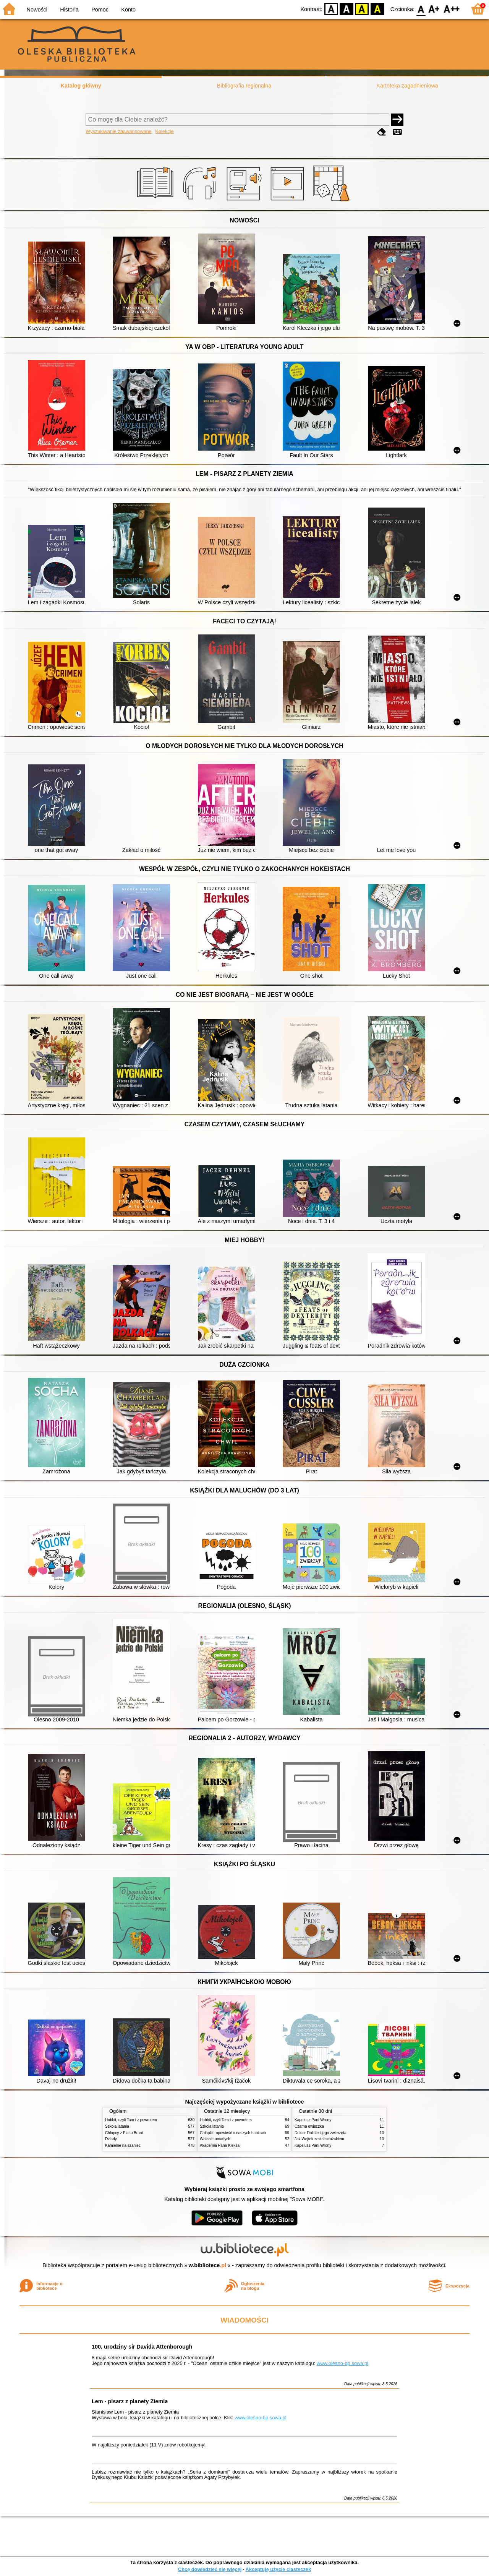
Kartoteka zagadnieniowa (408, 86)
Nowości (37, 9)
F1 (434, 8)
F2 (451, 8)
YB (362, 8)
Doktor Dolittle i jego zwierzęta (321, 2133)
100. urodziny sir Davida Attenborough (142, 2347)
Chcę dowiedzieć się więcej (209, 2569)
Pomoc (99, 9)
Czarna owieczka (309, 2126)
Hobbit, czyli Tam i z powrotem (131, 2120)
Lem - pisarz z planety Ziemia (130, 2401)
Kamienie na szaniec (123, 2145)
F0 (420, 8)
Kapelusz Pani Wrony (313, 2120)
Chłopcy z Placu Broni (124, 2133)
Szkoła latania (117, 2126)
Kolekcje (164, 131)
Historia (69, 9)
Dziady (111, 2139)
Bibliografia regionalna (244, 86)
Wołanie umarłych (215, 2139)
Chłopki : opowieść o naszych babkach (233, 2133)
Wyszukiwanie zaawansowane (119, 131)
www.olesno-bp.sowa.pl (342, 2363)
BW (346, 8)
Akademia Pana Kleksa (220, 2145)
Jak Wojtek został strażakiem (319, 2139)
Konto (128, 9)
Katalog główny (80, 86)
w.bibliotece (208, 2265)
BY (377, 8)
